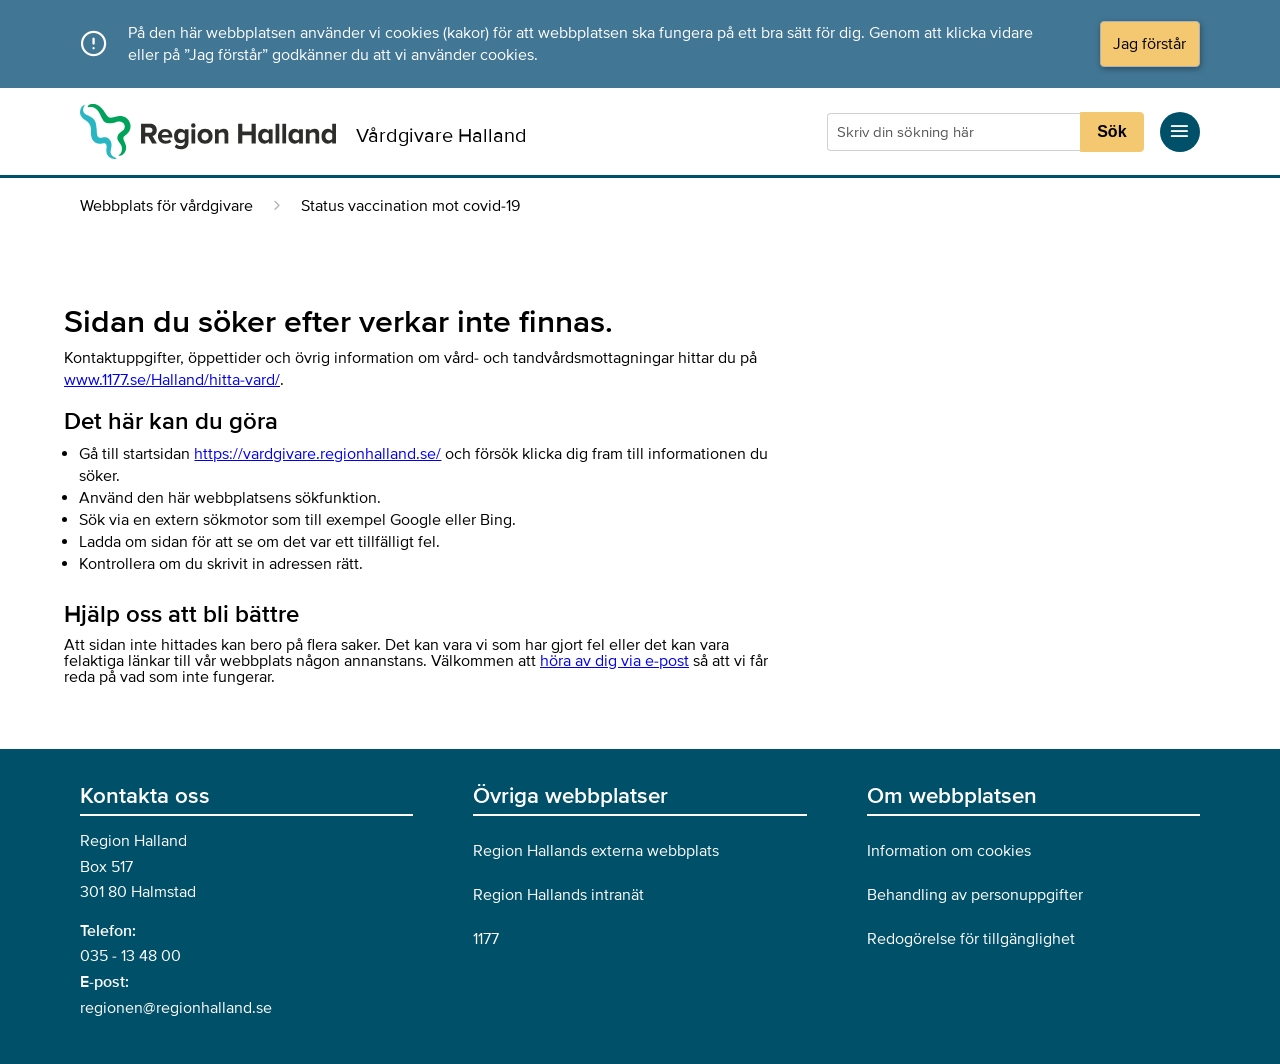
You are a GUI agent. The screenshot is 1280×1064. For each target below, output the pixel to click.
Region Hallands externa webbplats (596, 851)
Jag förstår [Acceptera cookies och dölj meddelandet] (1149, 44)
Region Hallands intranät (558, 895)
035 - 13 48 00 (130, 956)
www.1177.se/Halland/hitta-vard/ (172, 380)
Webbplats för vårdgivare (166, 206)
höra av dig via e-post (614, 661)
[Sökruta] (956, 132)
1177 (486, 939)
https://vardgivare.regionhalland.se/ (317, 454)
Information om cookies (949, 851)
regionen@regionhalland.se (176, 1008)
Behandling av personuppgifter (975, 895)
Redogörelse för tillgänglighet (971, 939)
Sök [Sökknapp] (1111, 131)
